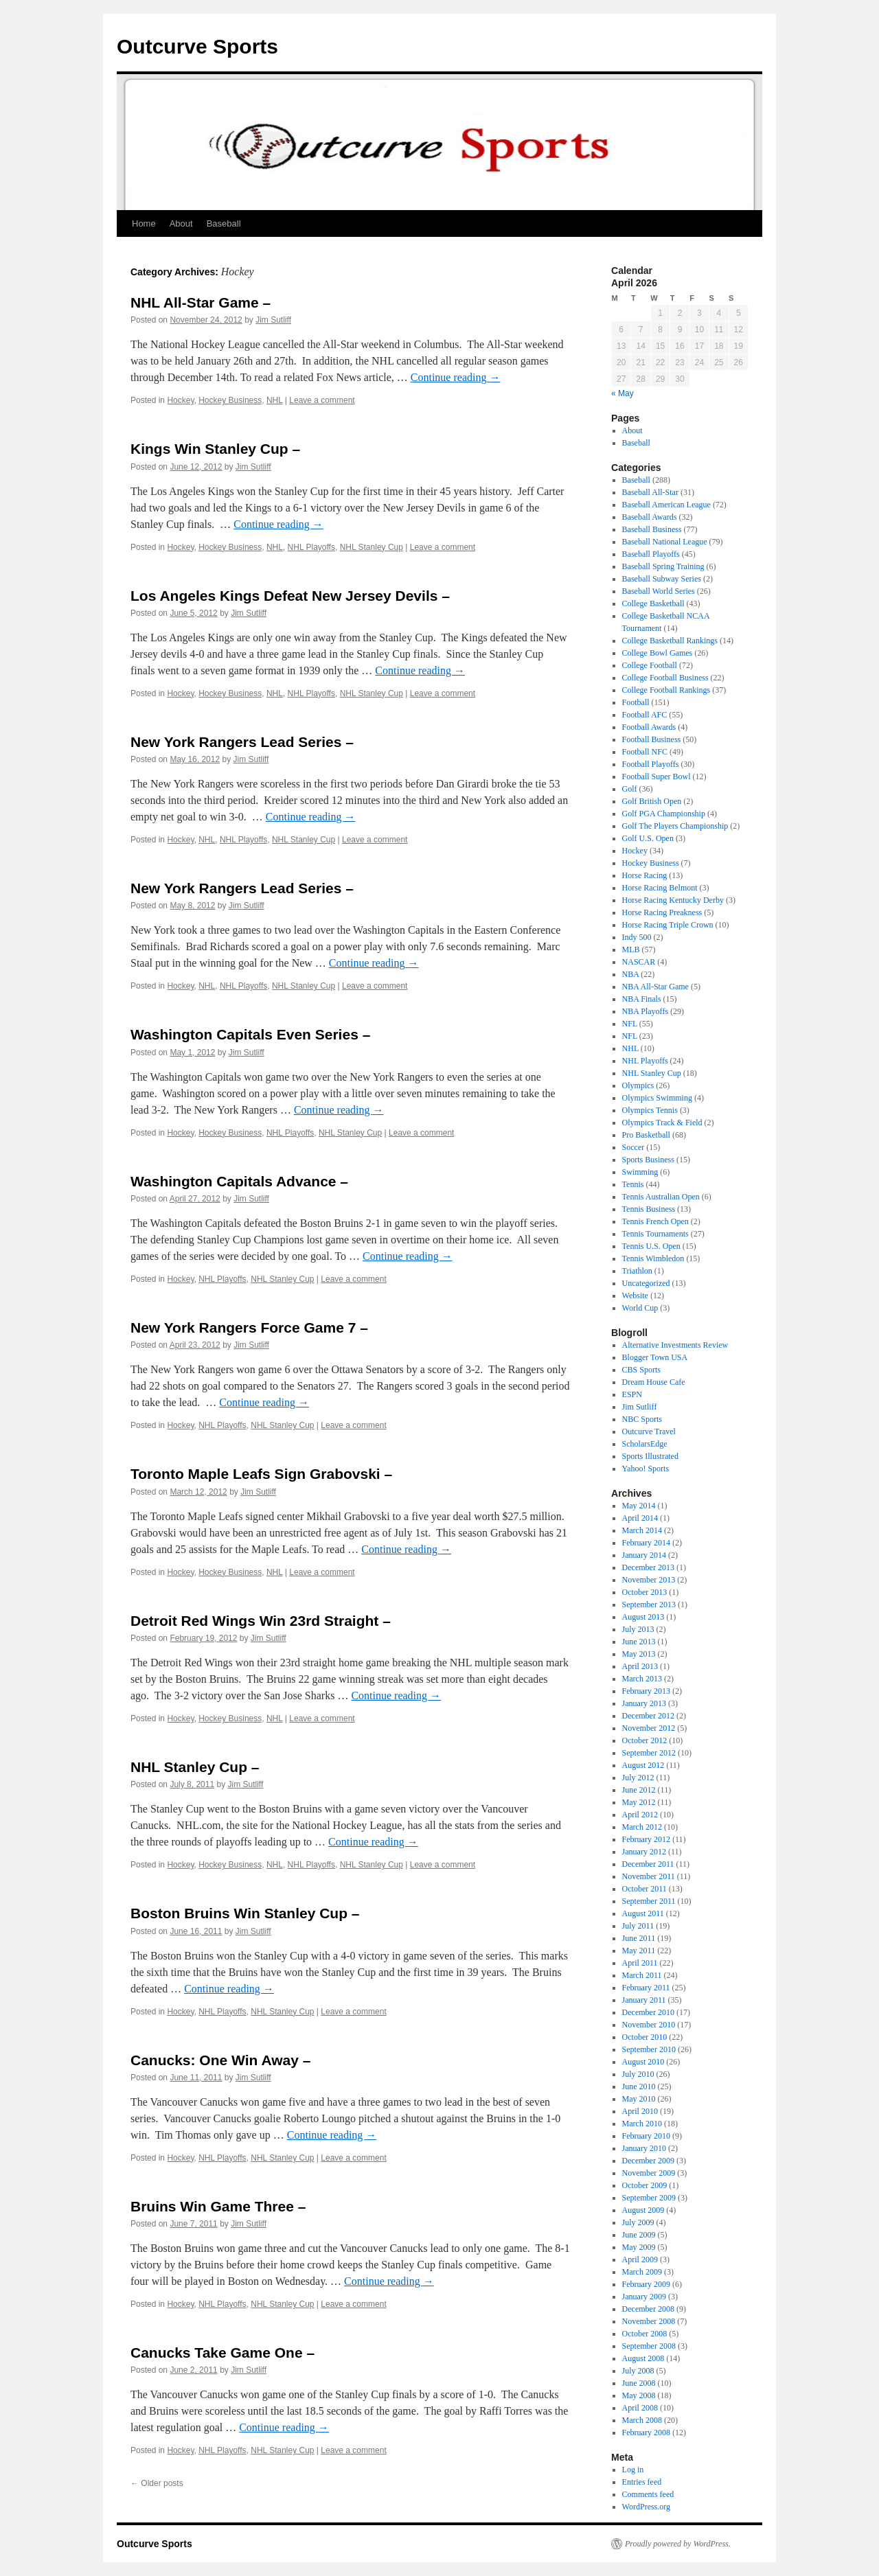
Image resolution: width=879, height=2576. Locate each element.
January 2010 (644, 2148)
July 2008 (638, 2371)
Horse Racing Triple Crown (668, 925)
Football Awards (649, 727)
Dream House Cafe (653, 1382)
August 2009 (643, 2210)
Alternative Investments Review (675, 1345)
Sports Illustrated (650, 1456)
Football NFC (644, 752)
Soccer (633, 1147)
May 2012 (639, 1802)
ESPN (632, 1394)
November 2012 (649, 1728)
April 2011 (640, 1963)
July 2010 (638, 2074)
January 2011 (644, 2000)
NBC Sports (642, 1419)
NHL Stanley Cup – (194, 1767)
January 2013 (644, 1703)
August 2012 (643, 1765)
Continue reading (456, 377)
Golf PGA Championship (663, 813)
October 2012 (644, 1740)
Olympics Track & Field (662, 1122)
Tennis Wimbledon (653, 1258)
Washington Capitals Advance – (239, 1181)
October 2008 (644, 2333)
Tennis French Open (655, 1221)
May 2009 (639, 2247)
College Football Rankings (666, 690)
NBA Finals (641, 999)
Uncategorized (646, 1283)
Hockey (180, 400)
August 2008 (643, 2358)
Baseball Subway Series (661, 579)
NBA (630, 974)
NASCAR (639, 962)
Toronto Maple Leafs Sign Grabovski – (261, 1474)
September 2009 (649, 2198)
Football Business (651, 739)
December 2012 (648, 1716)
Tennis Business (649, 1209)
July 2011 (638, 1926)
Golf (629, 789)
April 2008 (640, 2408)
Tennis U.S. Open (651, 1246)
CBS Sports (641, 1370)
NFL (629, 1023)
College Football (649, 665)
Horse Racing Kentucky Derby (673, 900)
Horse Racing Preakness (662, 912)
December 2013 (648, 1567)
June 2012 (639, 1790)
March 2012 (642, 1827)
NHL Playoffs (311, 547)
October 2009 (644, 2185)
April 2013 (640, 1666)
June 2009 (639, 2235)
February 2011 (646, 1987)
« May (622, 393)
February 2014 (646, 1543)
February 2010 (646, 2136)
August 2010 (643, 2062)
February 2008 (646, 2432)
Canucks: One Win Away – (220, 2060)
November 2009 (649, 2173)
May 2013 (639, 1654)
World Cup (640, 1308)
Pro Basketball (646, 1135)
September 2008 (649, 2346)
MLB (631, 949)
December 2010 (648, 2012)
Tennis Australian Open (661, 1196)
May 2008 (639, 2395)
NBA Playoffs (645, 1011)
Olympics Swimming (657, 1098)
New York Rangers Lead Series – (242, 742)
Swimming (640, 1172)
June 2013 (639, 1641)
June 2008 (639, 2383)
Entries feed (642, 2482)
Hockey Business (230, 400)
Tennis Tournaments (655, 1234)
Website (635, 1295)
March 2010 (642, 2123)
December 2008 (648, 2309)
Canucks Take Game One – (222, 2352)
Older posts (156, 2483)
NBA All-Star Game (655, 986)
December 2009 (648, 2160)
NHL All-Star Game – (200, 302)
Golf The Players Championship (675, 826)
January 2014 (644, 1555)
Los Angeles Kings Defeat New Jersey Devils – (290, 595)
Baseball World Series (658, 591)
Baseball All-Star (650, 492)
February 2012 (646, 1839)
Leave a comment (321, 400)
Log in (633, 2469)
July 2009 (638, 2222)
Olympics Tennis (650, 1110)
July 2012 (638, 1777)
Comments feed (648, 2494)
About (181, 223)
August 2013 (643, 1617)
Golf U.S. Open (648, 838)
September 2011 (649, 1901)
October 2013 (644, 1592)
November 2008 (649, 2321)
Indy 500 (637, 937)
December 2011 (648, 1864)
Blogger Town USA (655, 1357)
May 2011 (639, 1950)
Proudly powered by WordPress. (678, 2544)
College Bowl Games (657, 653)
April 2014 (640, 1518)
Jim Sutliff (273, 320)
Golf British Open (652, 801)
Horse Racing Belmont (660, 888)
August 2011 (643, 1913)
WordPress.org (646, 2506)
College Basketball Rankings (670, 640)
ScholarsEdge (644, 1444)
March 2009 (642, 2272)
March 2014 (642, 1530)
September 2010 (649, 2049)
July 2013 (638, 1629)
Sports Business (648, 1159)
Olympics (638, 1085)
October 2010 (644, 2037)
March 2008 (642, 2420)
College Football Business (665, 677)
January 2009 (644, 2296)
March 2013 (642, 1678)
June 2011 (639, 1938)
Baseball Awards (649, 517)
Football (636, 702)
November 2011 (648, 1876)
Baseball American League (666, 504)
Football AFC (644, 715)
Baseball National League (664, 542)
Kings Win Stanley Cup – (215, 449)
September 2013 (649, 1604)
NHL (274, 400)
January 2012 (644, 1851)
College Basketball (653, 603)
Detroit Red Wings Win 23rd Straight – (260, 1621)
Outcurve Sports (197, 46)
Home (144, 223)
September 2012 (649, 1753)
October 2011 (644, 1889)
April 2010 (640, 2111)
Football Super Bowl (656, 776)
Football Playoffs (650, 764)
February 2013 (646, 1691)
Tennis (633, 1184)
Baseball (224, 223)
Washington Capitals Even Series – (250, 1034)
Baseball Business (652, 529)
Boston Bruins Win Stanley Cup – (245, 1913)
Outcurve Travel (649, 1431)
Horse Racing (644, 875)
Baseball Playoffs (651, 554)
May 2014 (639, 1505)
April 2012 (640, 1814)
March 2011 (642, 1975)
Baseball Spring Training (663, 566)
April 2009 (640, 2259)
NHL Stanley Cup (371, 547)
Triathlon (637, 1271)
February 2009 (646, 2284)
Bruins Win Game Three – (218, 2206)
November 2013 (649, 1580)
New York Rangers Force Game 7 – (249, 1327)
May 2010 (639, 2099)
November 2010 (649, 2024)
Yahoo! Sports (645, 1468)
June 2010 (639, 2086)
